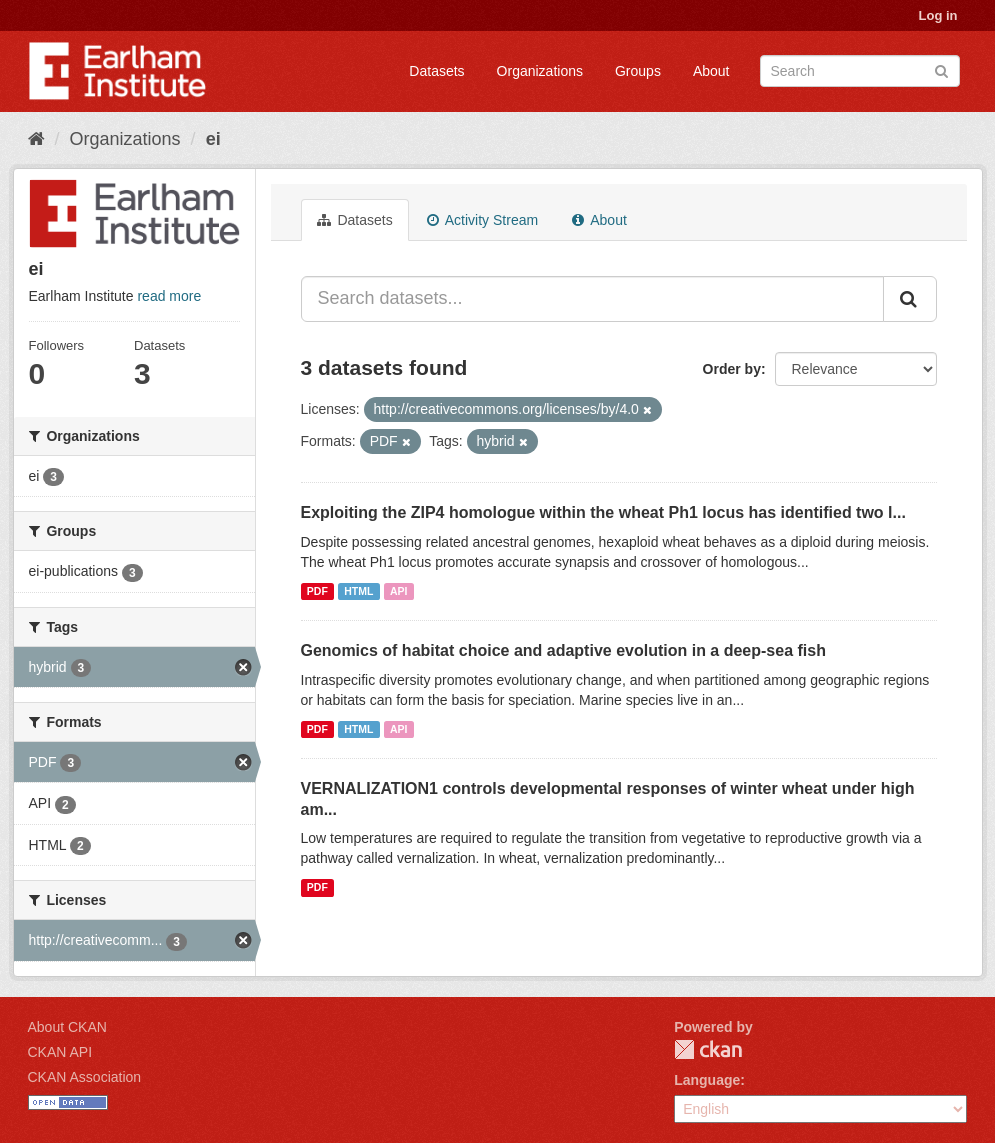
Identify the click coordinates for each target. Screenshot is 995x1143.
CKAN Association (85, 1077)
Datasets (436, 71)
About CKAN (67, 1027)
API (399, 591)
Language (707, 1080)
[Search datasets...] (592, 299)
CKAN (708, 1049)
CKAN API (60, 1052)
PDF (317, 591)
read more (169, 296)
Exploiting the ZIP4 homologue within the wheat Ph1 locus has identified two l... (603, 512)
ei (213, 139)
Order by (732, 369)
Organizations (540, 71)
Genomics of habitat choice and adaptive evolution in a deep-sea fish (563, 650)
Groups (638, 71)
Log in (938, 15)
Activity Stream (482, 220)
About (711, 71)
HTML (358, 591)
